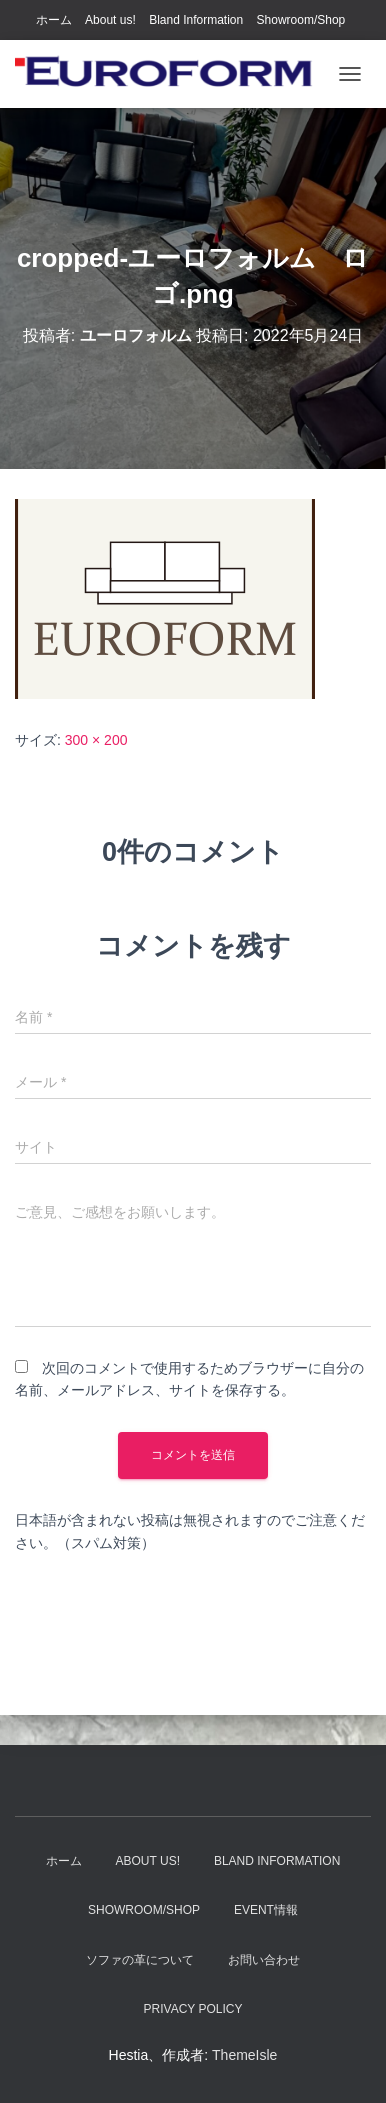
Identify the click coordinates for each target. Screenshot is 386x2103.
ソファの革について (140, 1960)
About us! (110, 20)
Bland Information (196, 20)
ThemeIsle (244, 2055)
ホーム (54, 20)
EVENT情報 (266, 1910)
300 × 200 (96, 740)
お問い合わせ (264, 1960)
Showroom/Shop (301, 20)
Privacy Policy (193, 2009)
